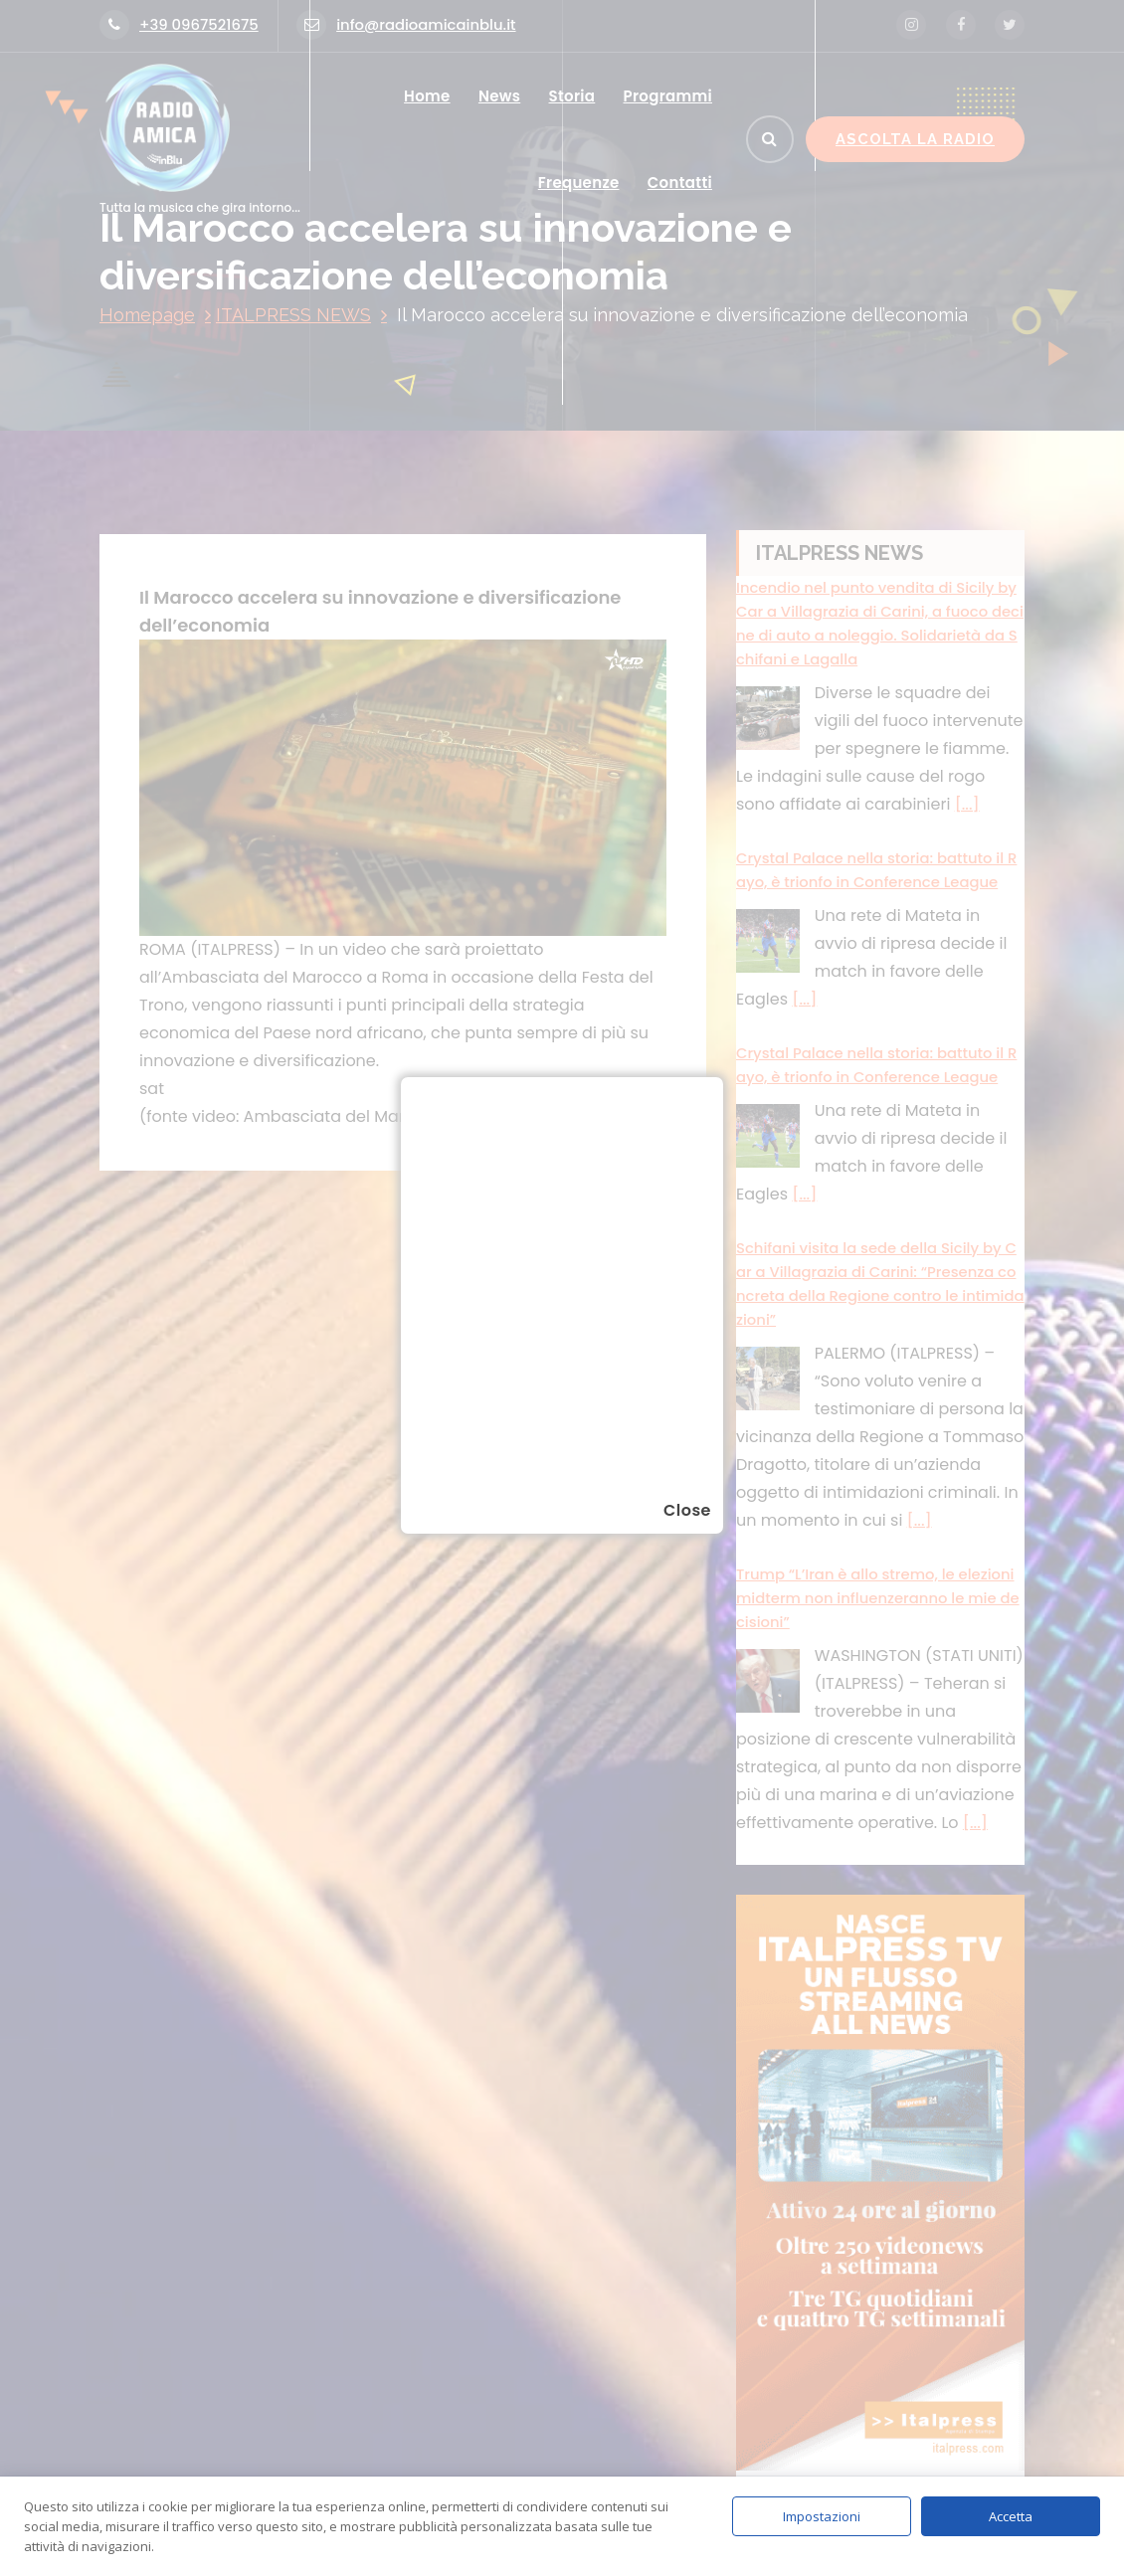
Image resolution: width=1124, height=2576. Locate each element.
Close (687, 1510)
